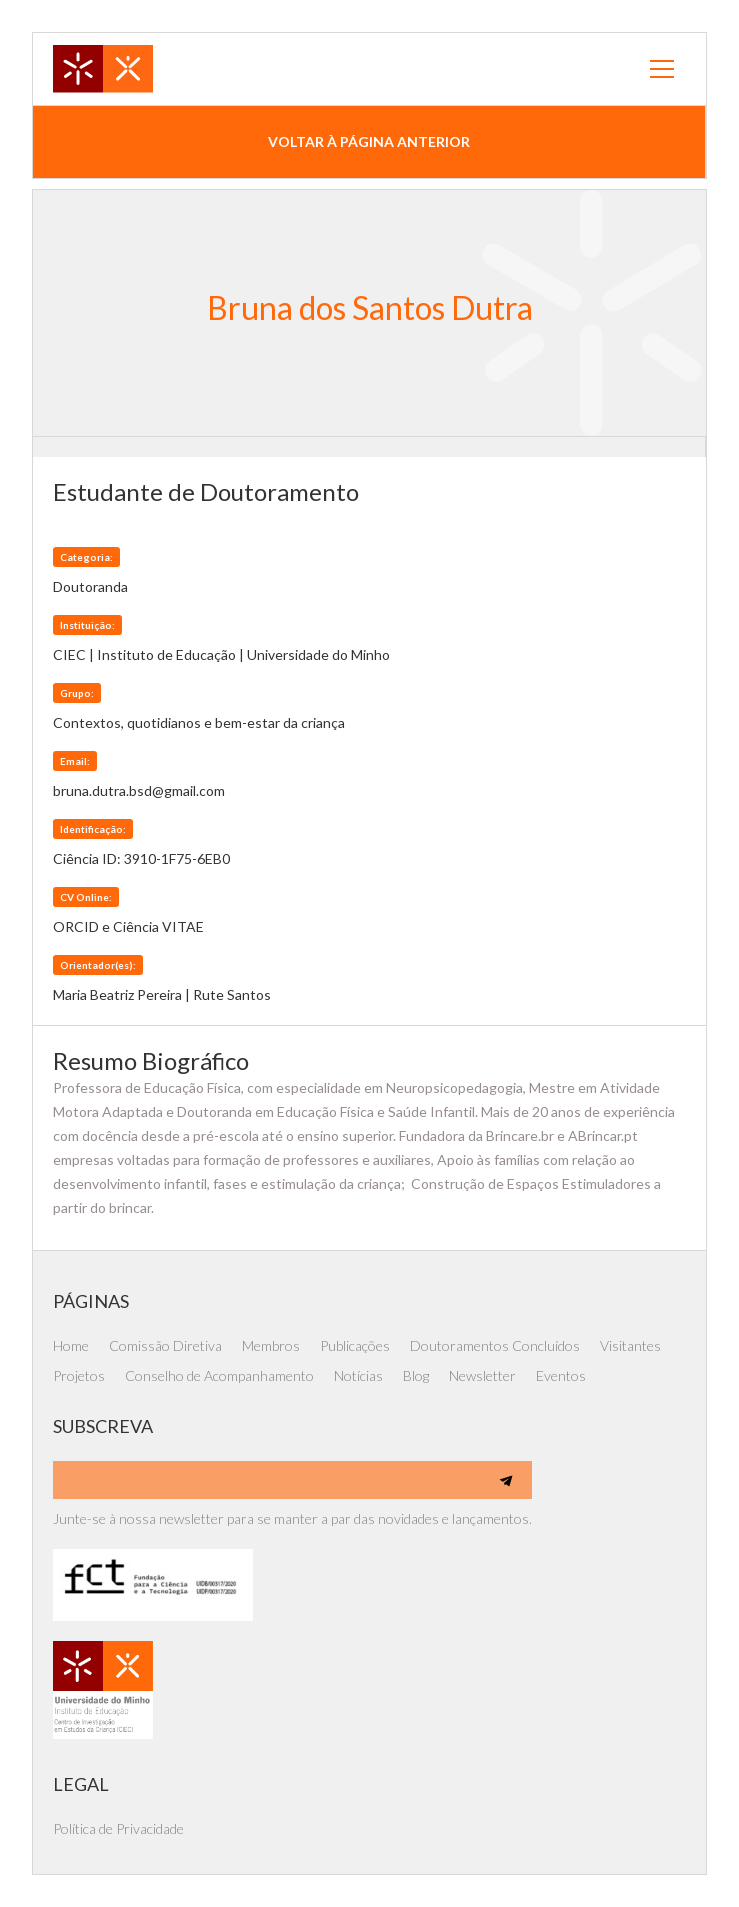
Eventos (561, 1375)
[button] (662, 69)
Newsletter (482, 1375)
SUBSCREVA (103, 1426)
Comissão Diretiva (165, 1345)
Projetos (79, 1375)
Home (71, 1345)
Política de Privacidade (118, 1828)
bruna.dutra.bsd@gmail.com (139, 790)
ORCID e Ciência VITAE (128, 926)
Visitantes (630, 1345)
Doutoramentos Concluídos (495, 1345)
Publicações (355, 1345)
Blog (416, 1375)
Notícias (358, 1375)
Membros (271, 1345)
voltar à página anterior (369, 141)
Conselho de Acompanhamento (219, 1375)
